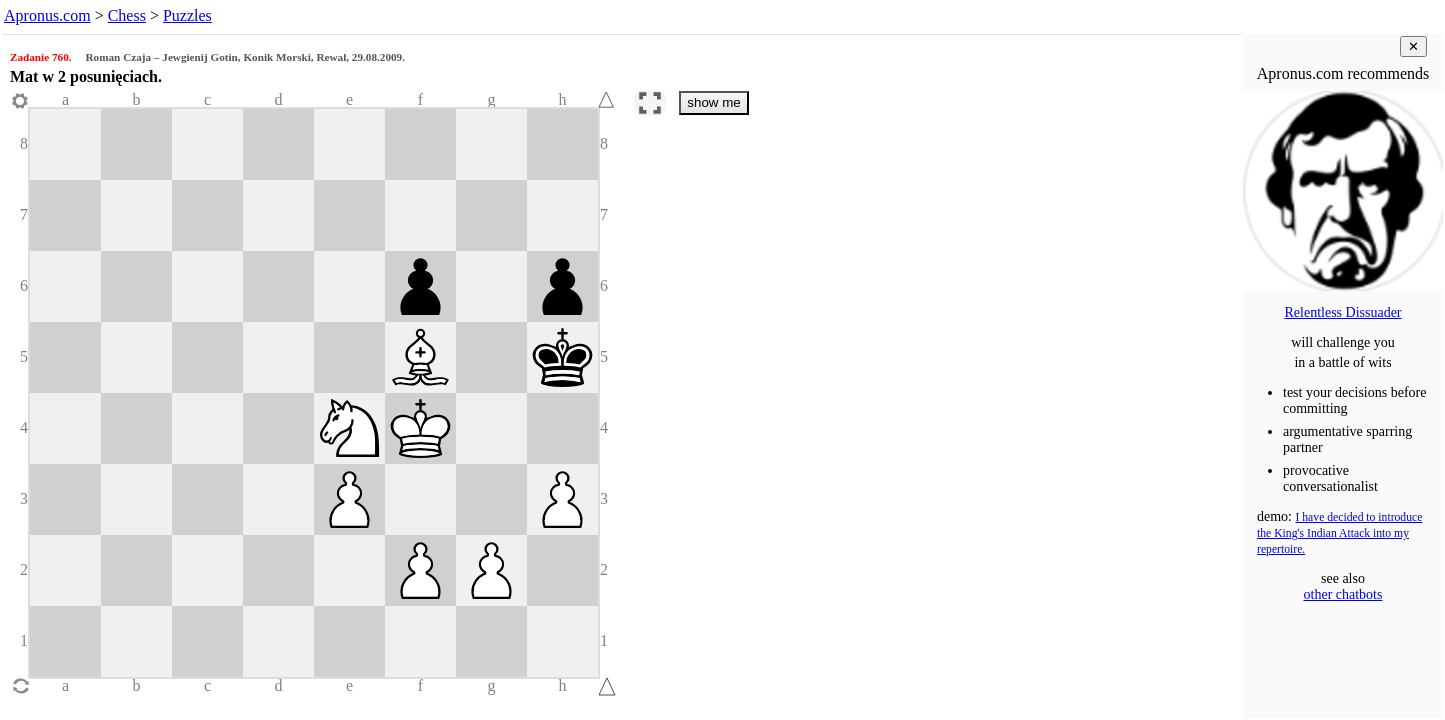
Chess (127, 15)
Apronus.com (47, 15)
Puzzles (187, 15)
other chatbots (1343, 594)
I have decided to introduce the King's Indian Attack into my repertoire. (1339, 533)
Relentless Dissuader (1342, 312)
